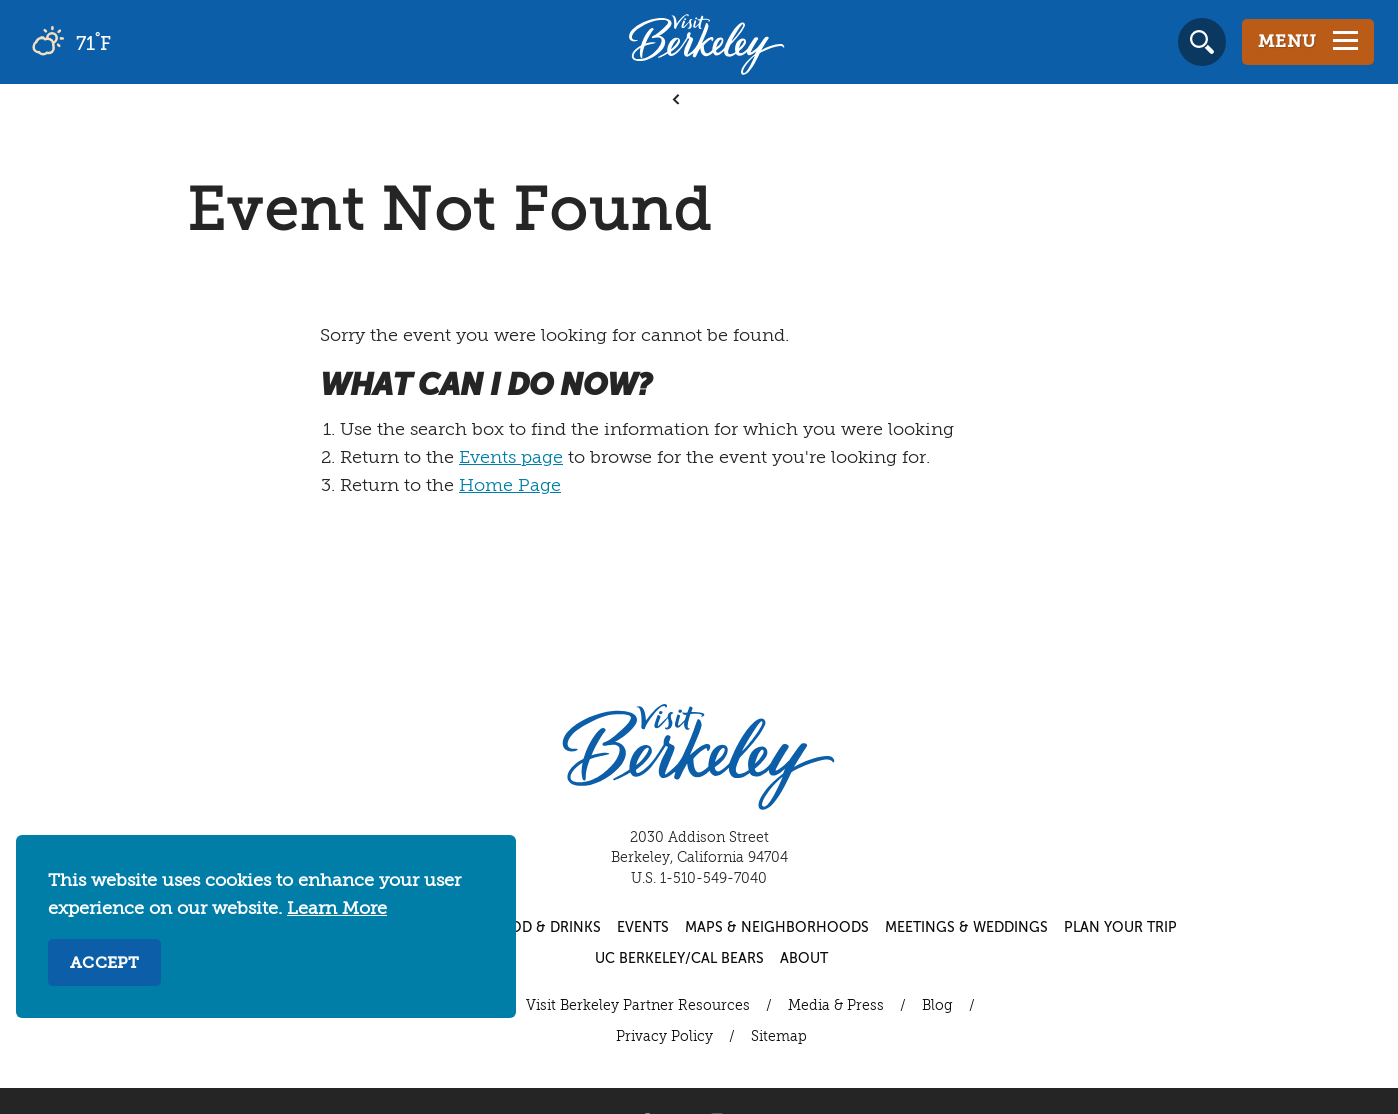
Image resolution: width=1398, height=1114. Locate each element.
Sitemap (779, 1037)
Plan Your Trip (1120, 928)
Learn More (337, 909)
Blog (937, 1006)
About (804, 959)
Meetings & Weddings (966, 928)
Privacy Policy (664, 1037)
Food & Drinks (546, 928)
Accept (104, 964)
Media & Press (836, 1006)
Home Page (510, 486)
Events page (511, 458)
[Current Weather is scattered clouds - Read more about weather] (129, 42)
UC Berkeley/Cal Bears (679, 959)
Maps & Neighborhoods (777, 928)
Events (643, 928)
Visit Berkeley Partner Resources (638, 1006)
